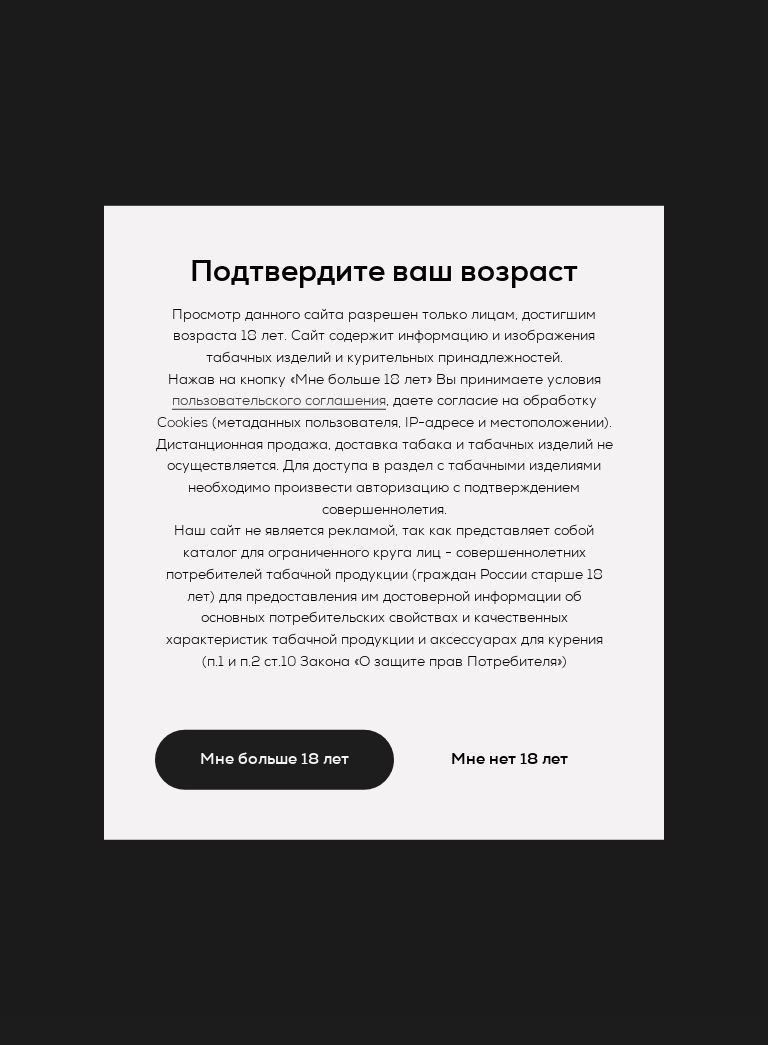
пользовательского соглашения (279, 401)
